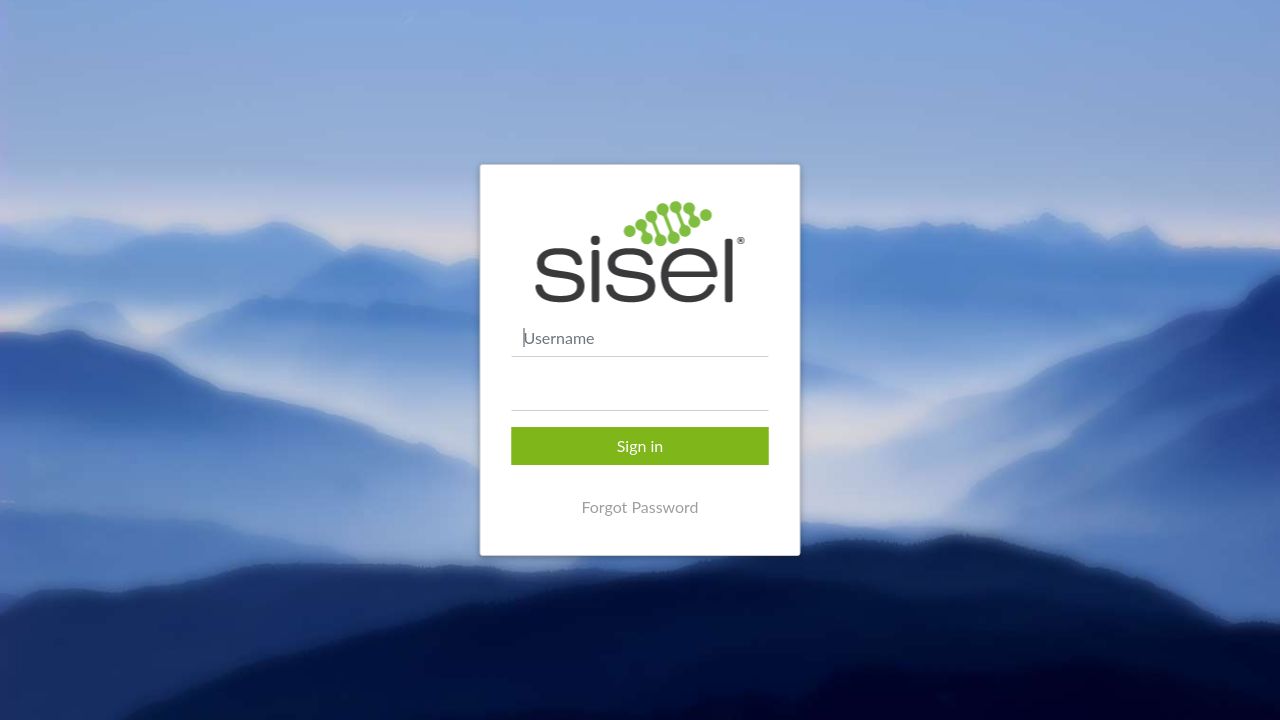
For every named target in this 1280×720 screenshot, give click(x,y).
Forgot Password (639, 506)
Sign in (640, 445)
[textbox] (640, 392)
